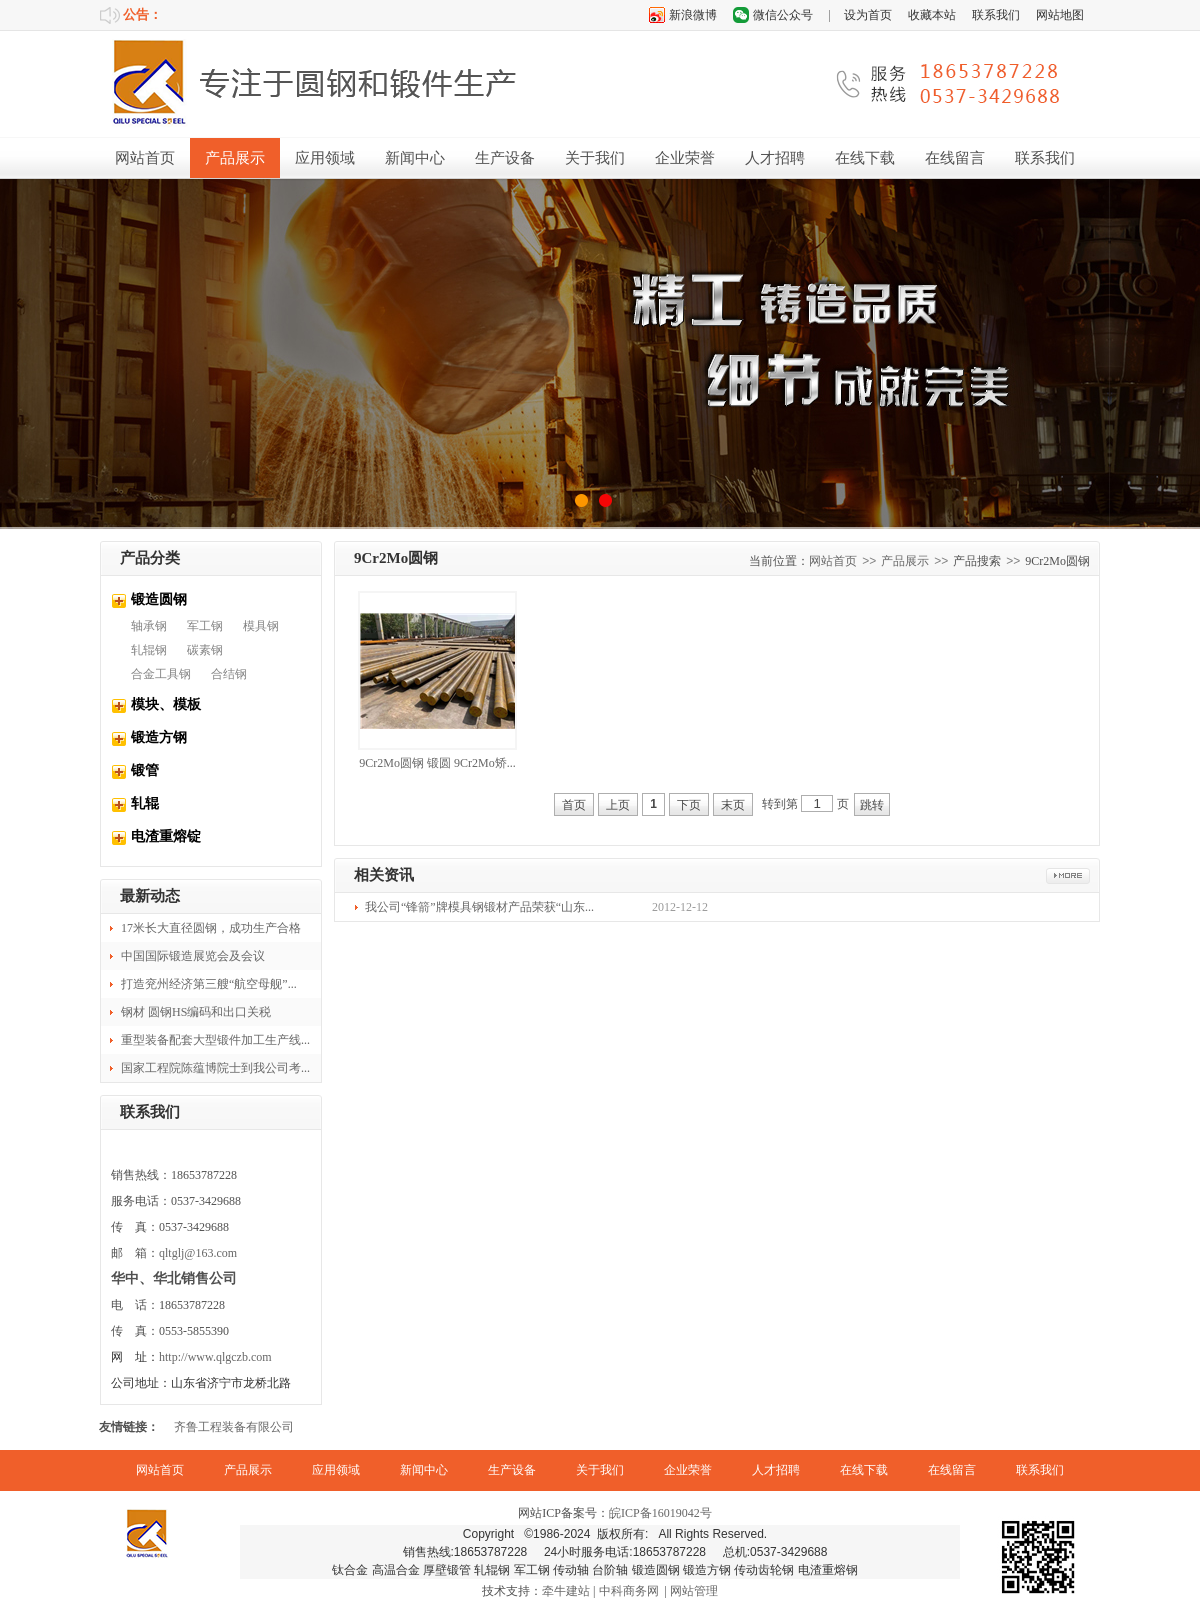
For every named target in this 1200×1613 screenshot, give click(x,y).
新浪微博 (693, 15)
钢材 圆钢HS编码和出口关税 (196, 1012)
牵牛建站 (566, 1591)
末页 (733, 805)
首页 (574, 805)
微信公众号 (783, 15)
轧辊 (145, 803)
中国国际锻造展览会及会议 (193, 956)
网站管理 (694, 1591)
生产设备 (505, 158)
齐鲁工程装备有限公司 (234, 1427)
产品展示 (235, 158)
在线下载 (865, 158)
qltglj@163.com (198, 1253)
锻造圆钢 (159, 599)
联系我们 (996, 15)
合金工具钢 (161, 674)
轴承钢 (149, 626)
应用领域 (325, 158)
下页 (689, 805)
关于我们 (595, 158)
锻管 (145, 770)
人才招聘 (775, 158)
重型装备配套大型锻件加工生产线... (215, 1040)
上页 (618, 805)
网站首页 (145, 158)
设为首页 (868, 15)
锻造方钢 (159, 737)
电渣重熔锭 (166, 836)
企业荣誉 (685, 158)
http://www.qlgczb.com (215, 1357)
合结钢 (229, 674)
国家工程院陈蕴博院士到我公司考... (215, 1068)
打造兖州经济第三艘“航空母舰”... (209, 984)
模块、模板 (166, 704)
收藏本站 (932, 15)
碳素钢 (205, 650)
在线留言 (955, 158)
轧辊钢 (149, 650)
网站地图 (1060, 15)
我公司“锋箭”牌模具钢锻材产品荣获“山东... (479, 907)
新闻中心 (415, 158)
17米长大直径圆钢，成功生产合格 (211, 928)
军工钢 (205, 626)
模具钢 (261, 626)
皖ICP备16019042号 (660, 1513)
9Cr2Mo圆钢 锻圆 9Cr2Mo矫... (437, 763)
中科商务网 (629, 1591)
